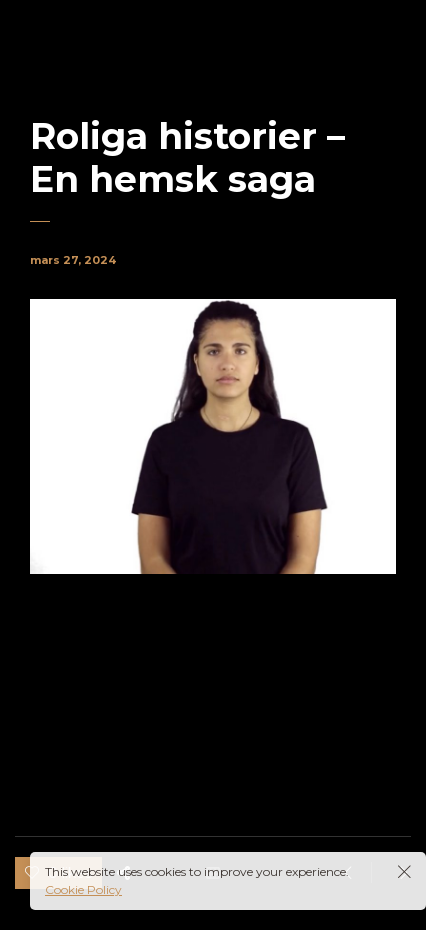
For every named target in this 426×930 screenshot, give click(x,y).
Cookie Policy (83, 889)
